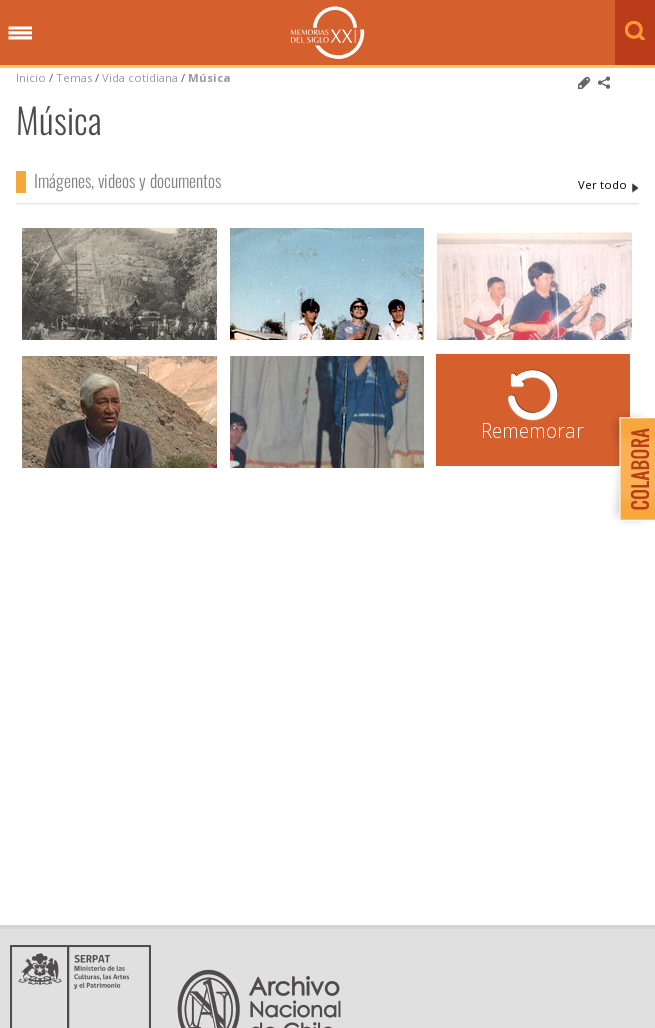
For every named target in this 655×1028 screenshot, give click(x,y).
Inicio (31, 77)
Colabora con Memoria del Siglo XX (632, 468)
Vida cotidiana (141, 77)
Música (209, 77)
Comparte (604, 83)
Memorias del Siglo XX (327, 32)
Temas (74, 77)
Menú (20, 34)
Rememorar (532, 430)
